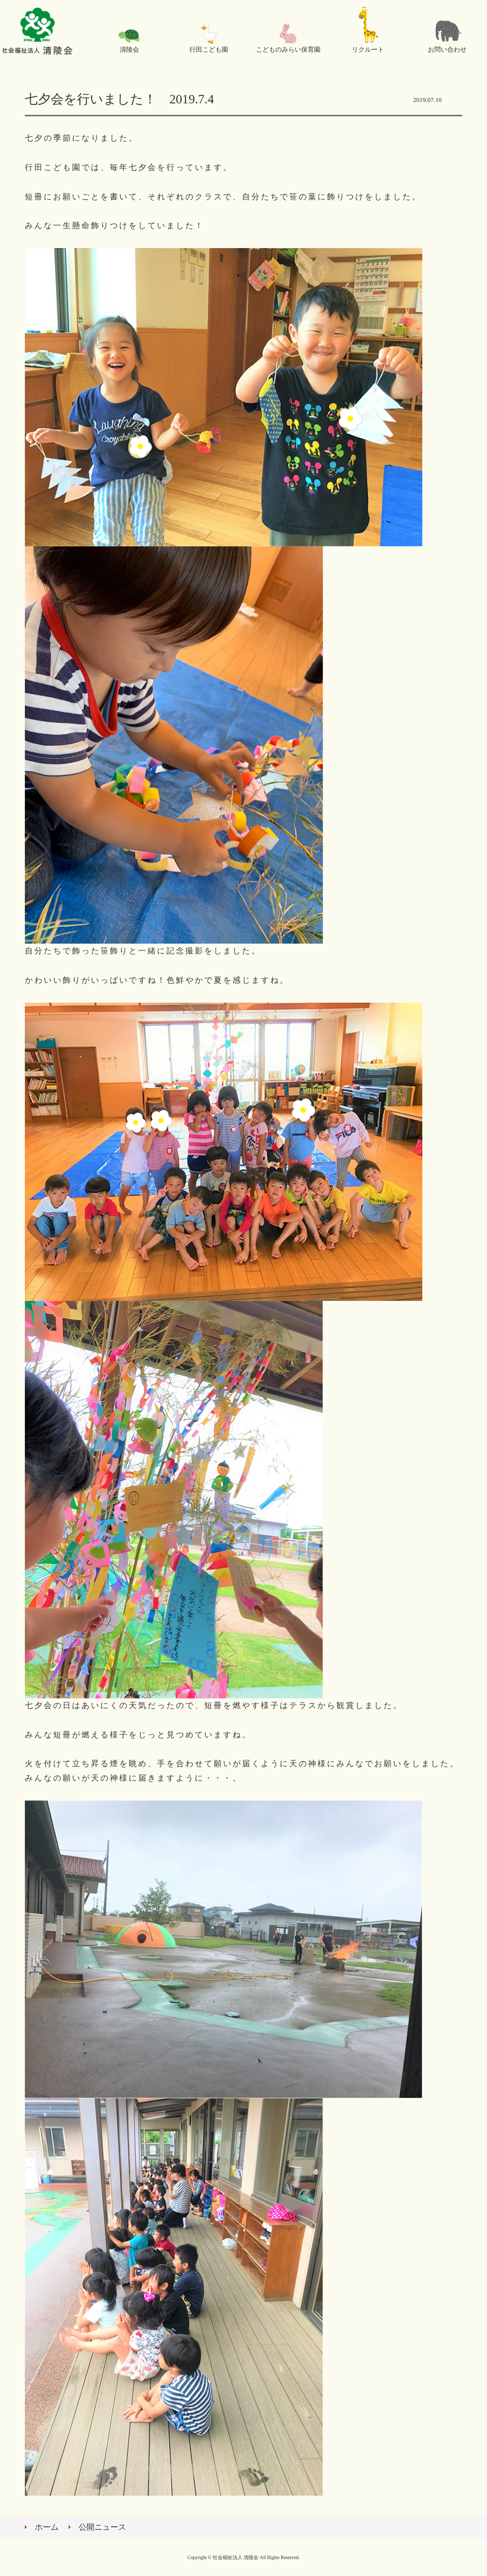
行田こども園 (208, 49)
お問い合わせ (447, 49)
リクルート (368, 49)
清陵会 (129, 49)
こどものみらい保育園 (288, 49)
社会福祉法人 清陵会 (37, 32)
